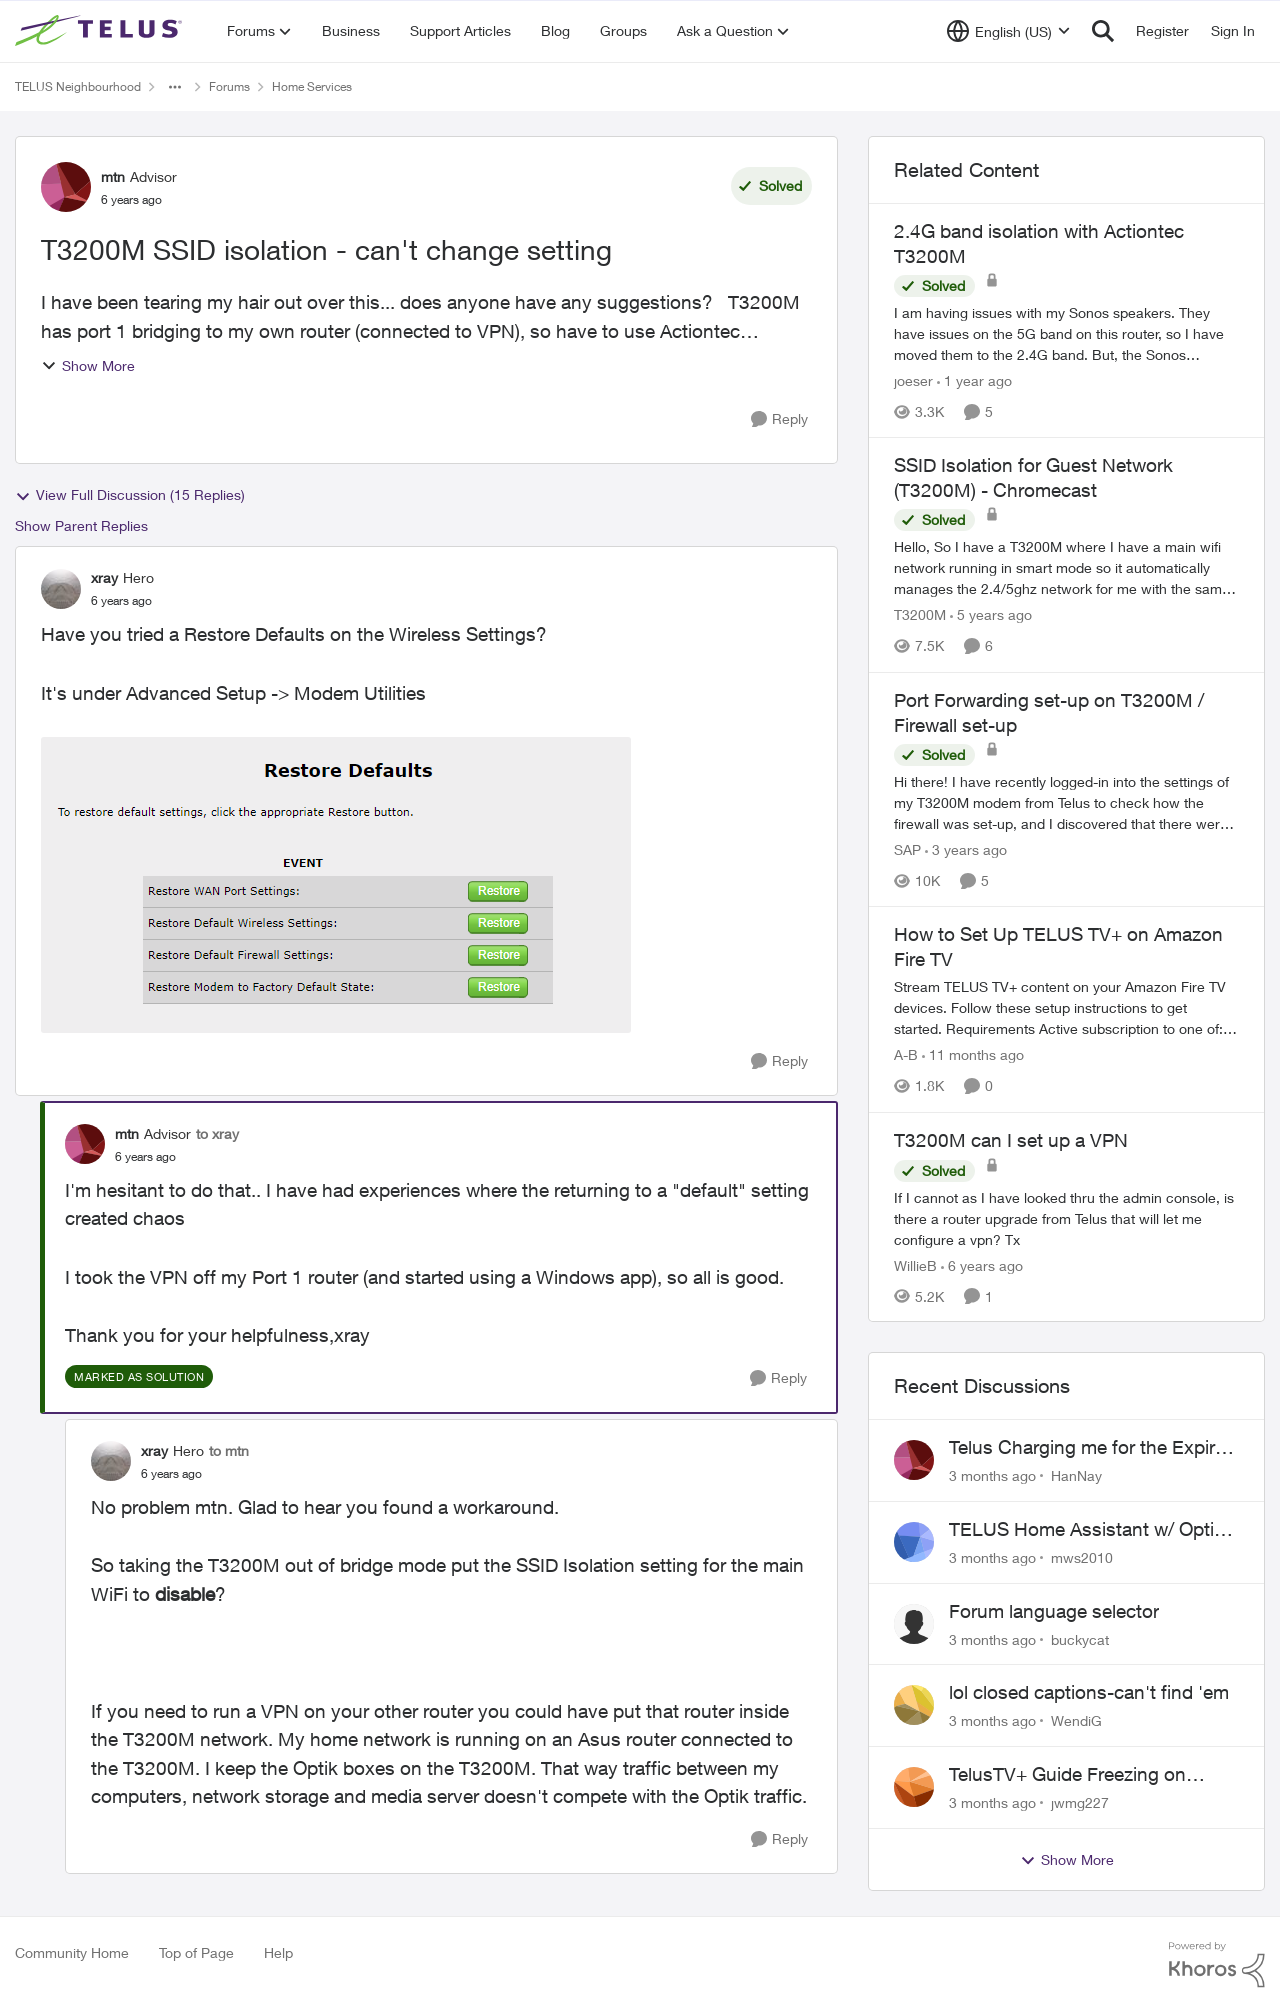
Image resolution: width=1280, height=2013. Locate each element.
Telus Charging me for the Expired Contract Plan (1092, 1448)
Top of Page (196, 1952)
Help (278, 1952)
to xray (217, 1133)
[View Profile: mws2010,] (914, 1542)
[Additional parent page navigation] (175, 87)
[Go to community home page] (101, 31)
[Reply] (779, 419)
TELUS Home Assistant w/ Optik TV (1086, 1530)
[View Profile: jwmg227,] (914, 1787)
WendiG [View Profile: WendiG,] (1076, 1720)
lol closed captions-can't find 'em (1089, 1692)
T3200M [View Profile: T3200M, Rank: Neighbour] (920, 615)
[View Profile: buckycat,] (914, 1624)
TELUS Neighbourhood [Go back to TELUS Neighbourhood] (78, 86)
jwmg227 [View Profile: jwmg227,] (1080, 1802)
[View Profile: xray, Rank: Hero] (61, 589)
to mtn (229, 1450)
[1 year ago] (974, 380)
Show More (88, 365)
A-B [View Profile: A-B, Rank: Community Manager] (906, 1055)
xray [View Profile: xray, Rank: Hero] (104, 577)
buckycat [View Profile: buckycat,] (1080, 1638)
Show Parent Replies (81, 525)
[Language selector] (1008, 31)
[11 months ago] (973, 1055)
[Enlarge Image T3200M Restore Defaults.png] (336, 885)
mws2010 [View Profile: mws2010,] (1082, 1557)
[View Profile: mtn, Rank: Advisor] (66, 187)
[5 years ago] (991, 615)
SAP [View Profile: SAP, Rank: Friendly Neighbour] (907, 849)
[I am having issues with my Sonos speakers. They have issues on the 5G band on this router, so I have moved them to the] (1066, 333)
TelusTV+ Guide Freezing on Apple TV (1067, 1775)
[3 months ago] (992, 1475)
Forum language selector (1054, 1611)
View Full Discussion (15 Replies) (130, 495)
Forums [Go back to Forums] (229, 86)
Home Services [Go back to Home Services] (312, 86)
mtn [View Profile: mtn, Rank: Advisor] (113, 176)
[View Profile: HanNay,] (914, 1460)
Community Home (72, 1952)
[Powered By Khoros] (1217, 1965)
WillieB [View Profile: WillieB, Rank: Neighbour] (915, 1264)
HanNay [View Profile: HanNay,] (1076, 1475)
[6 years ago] (982, 1264)
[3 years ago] (966, 849)
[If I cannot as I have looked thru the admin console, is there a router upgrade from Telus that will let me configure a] (1066, 1217)
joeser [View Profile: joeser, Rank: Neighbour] (913, 380)
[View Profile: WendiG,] (914, 1705)
